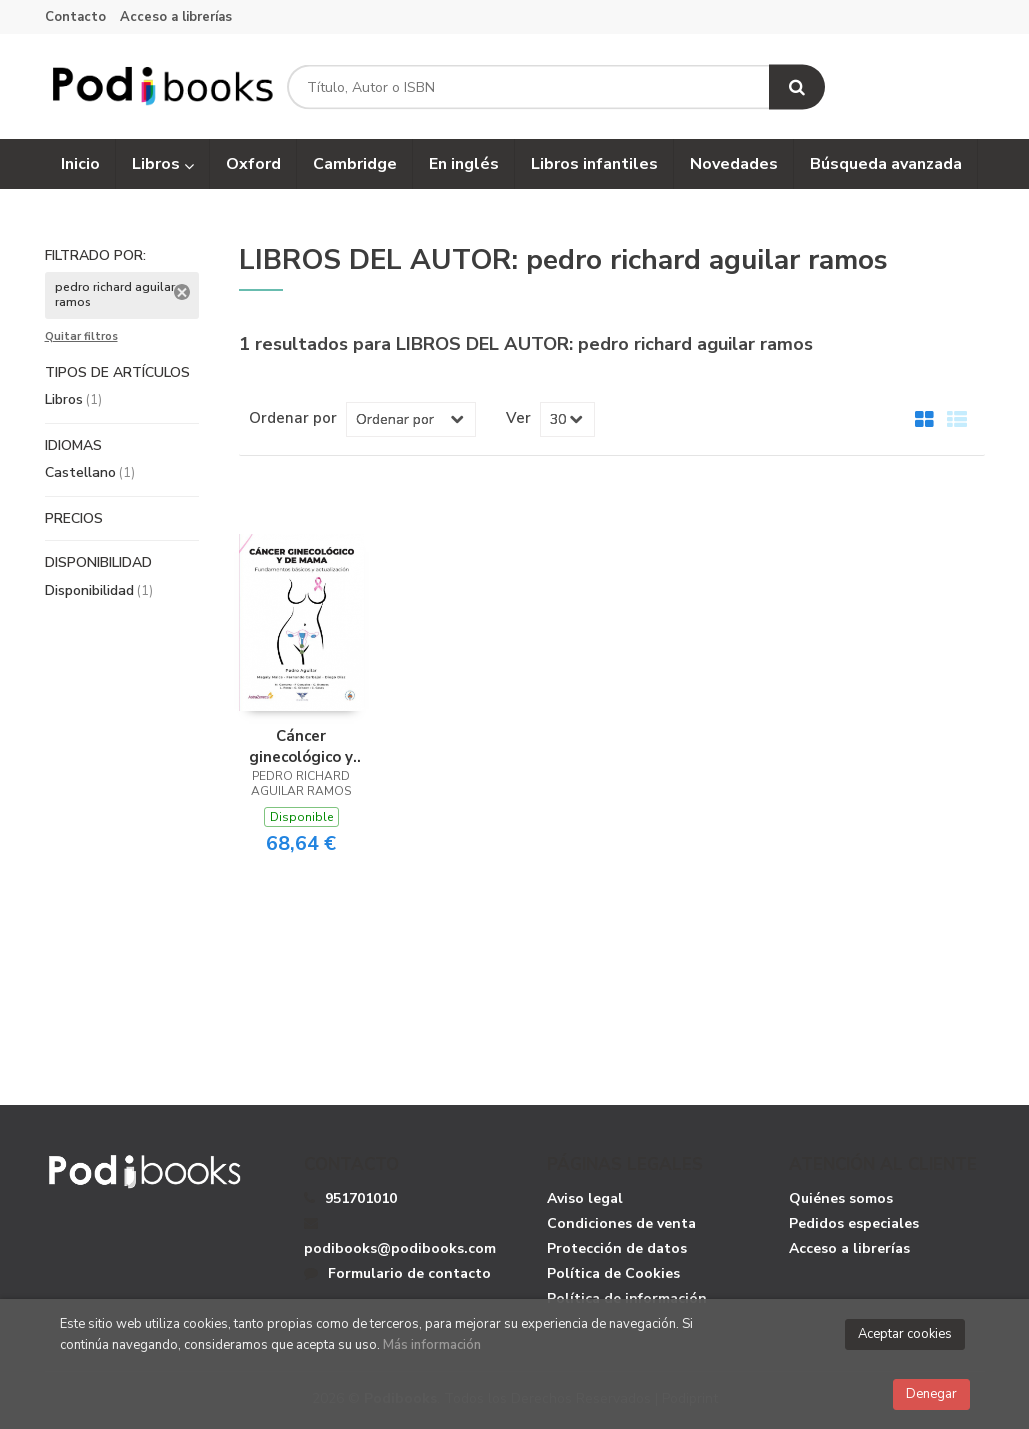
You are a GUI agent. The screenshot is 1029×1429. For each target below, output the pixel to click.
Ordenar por (293, 418)
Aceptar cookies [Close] (905, 1334)
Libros (163, 165)
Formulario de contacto (397, 1274)
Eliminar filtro (182, 293)
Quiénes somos (841, 1199)
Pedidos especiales (854, 1224)
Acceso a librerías (176, 17)
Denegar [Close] (931, 1394)
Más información (432, 1345)
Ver (518, 418)
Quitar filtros (81, 338)
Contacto (75, 17)
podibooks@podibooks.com (400, 1238)
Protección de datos (617, 1249)
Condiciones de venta (621, 1224)
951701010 (361, 1199)
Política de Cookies (613, 1274)
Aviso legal (585, 1199)
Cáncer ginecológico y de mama (301, 746)
